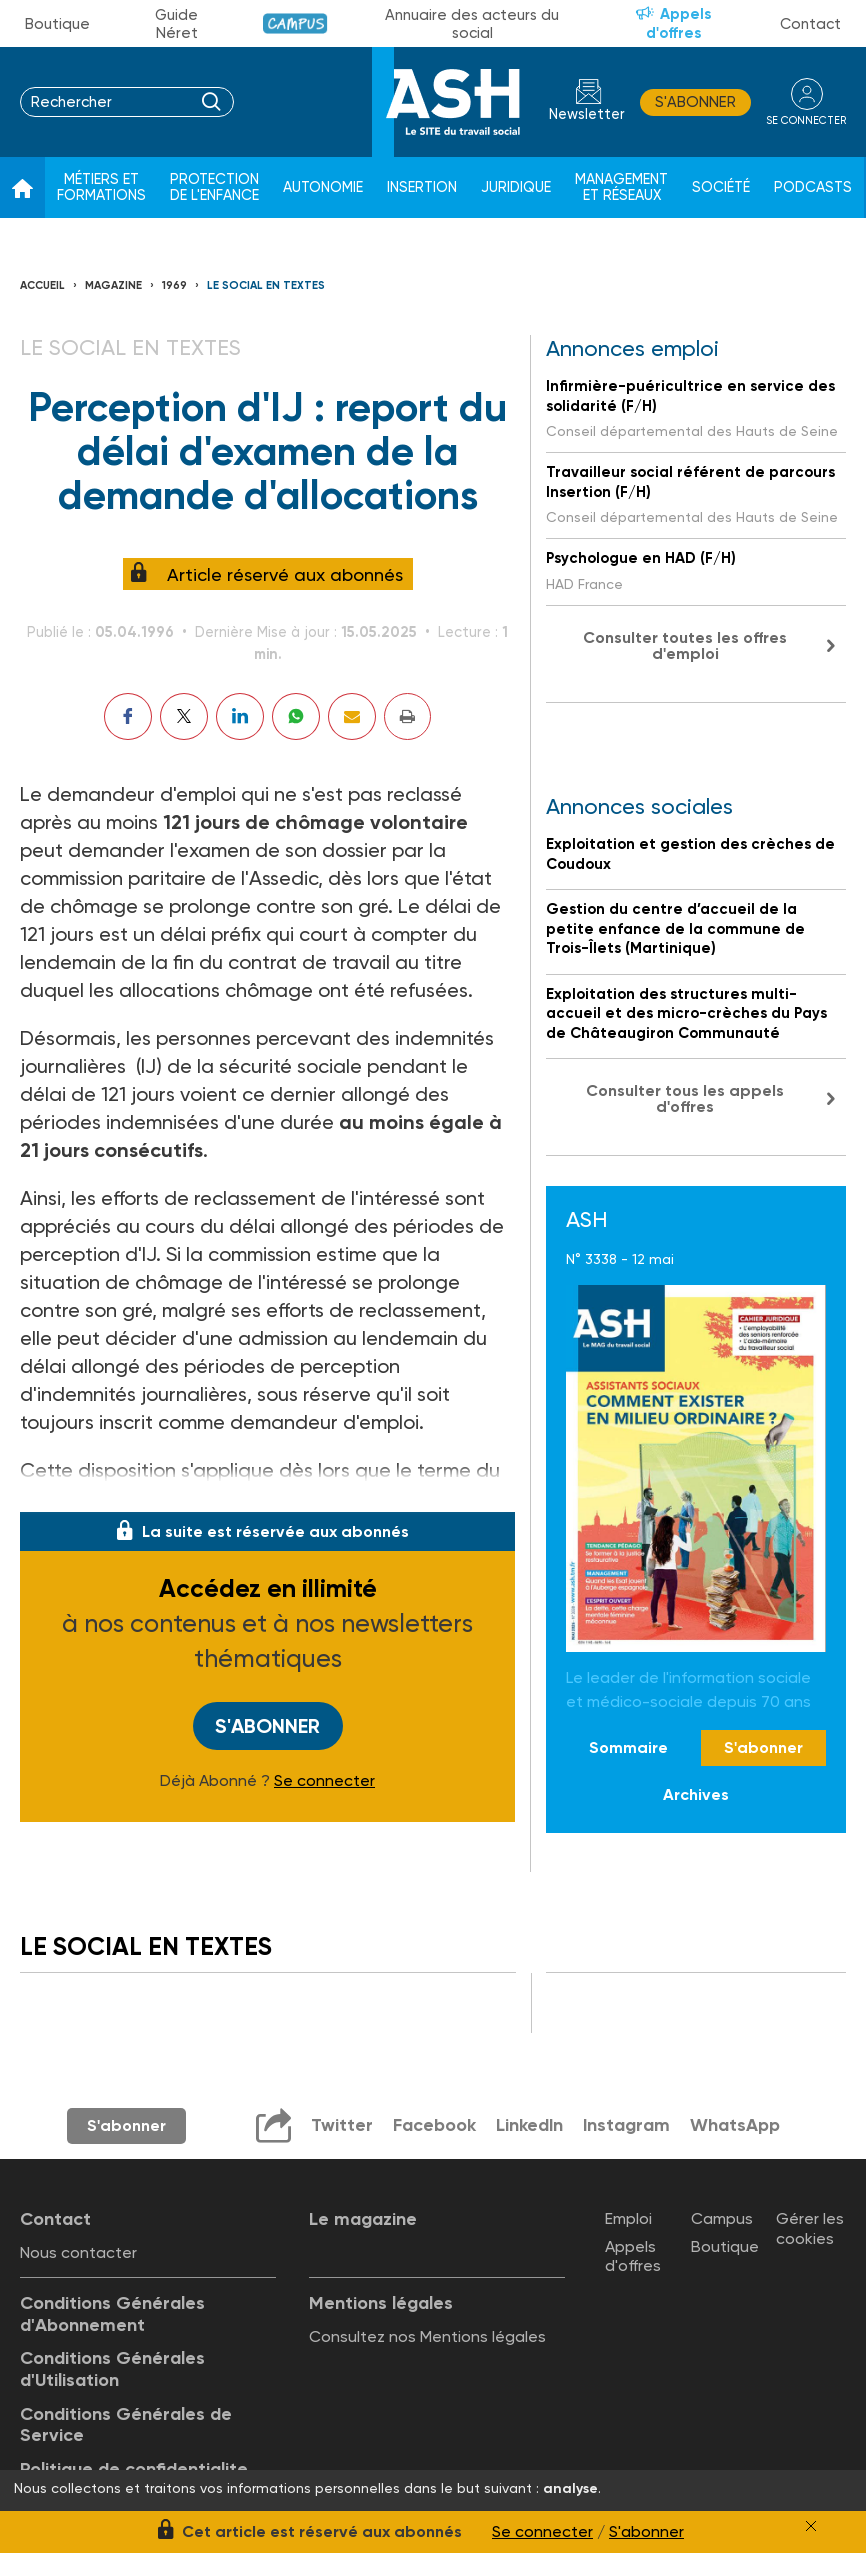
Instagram (627, 2125)
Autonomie (323, 187)
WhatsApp (736, 2125)
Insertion (422, 187)
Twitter (341, 2125)
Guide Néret (176, 24)
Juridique (516, 187)
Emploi (628, 2218)
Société (721, 187)
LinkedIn (529, 2125)
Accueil (42, 285)
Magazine (113, 285)
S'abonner (694, 102)
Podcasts (813, 187)
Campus (295, 23)
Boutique (57, 24)
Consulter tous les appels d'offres (685, 1098)
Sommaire (628, 1747)
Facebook (433, 2125)
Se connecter (324, 1780)
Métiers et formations (101, 187)
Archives (696, 1794)
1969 (174, 285)
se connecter (805, 119)
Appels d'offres (679, 23)
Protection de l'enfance (214, 187)
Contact (810, 24)
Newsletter (586, 114)
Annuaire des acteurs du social (472, 24)
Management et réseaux (621, 187)
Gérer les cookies (810, 2228)
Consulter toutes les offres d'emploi (685, 645)
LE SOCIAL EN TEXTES (266, 285)
